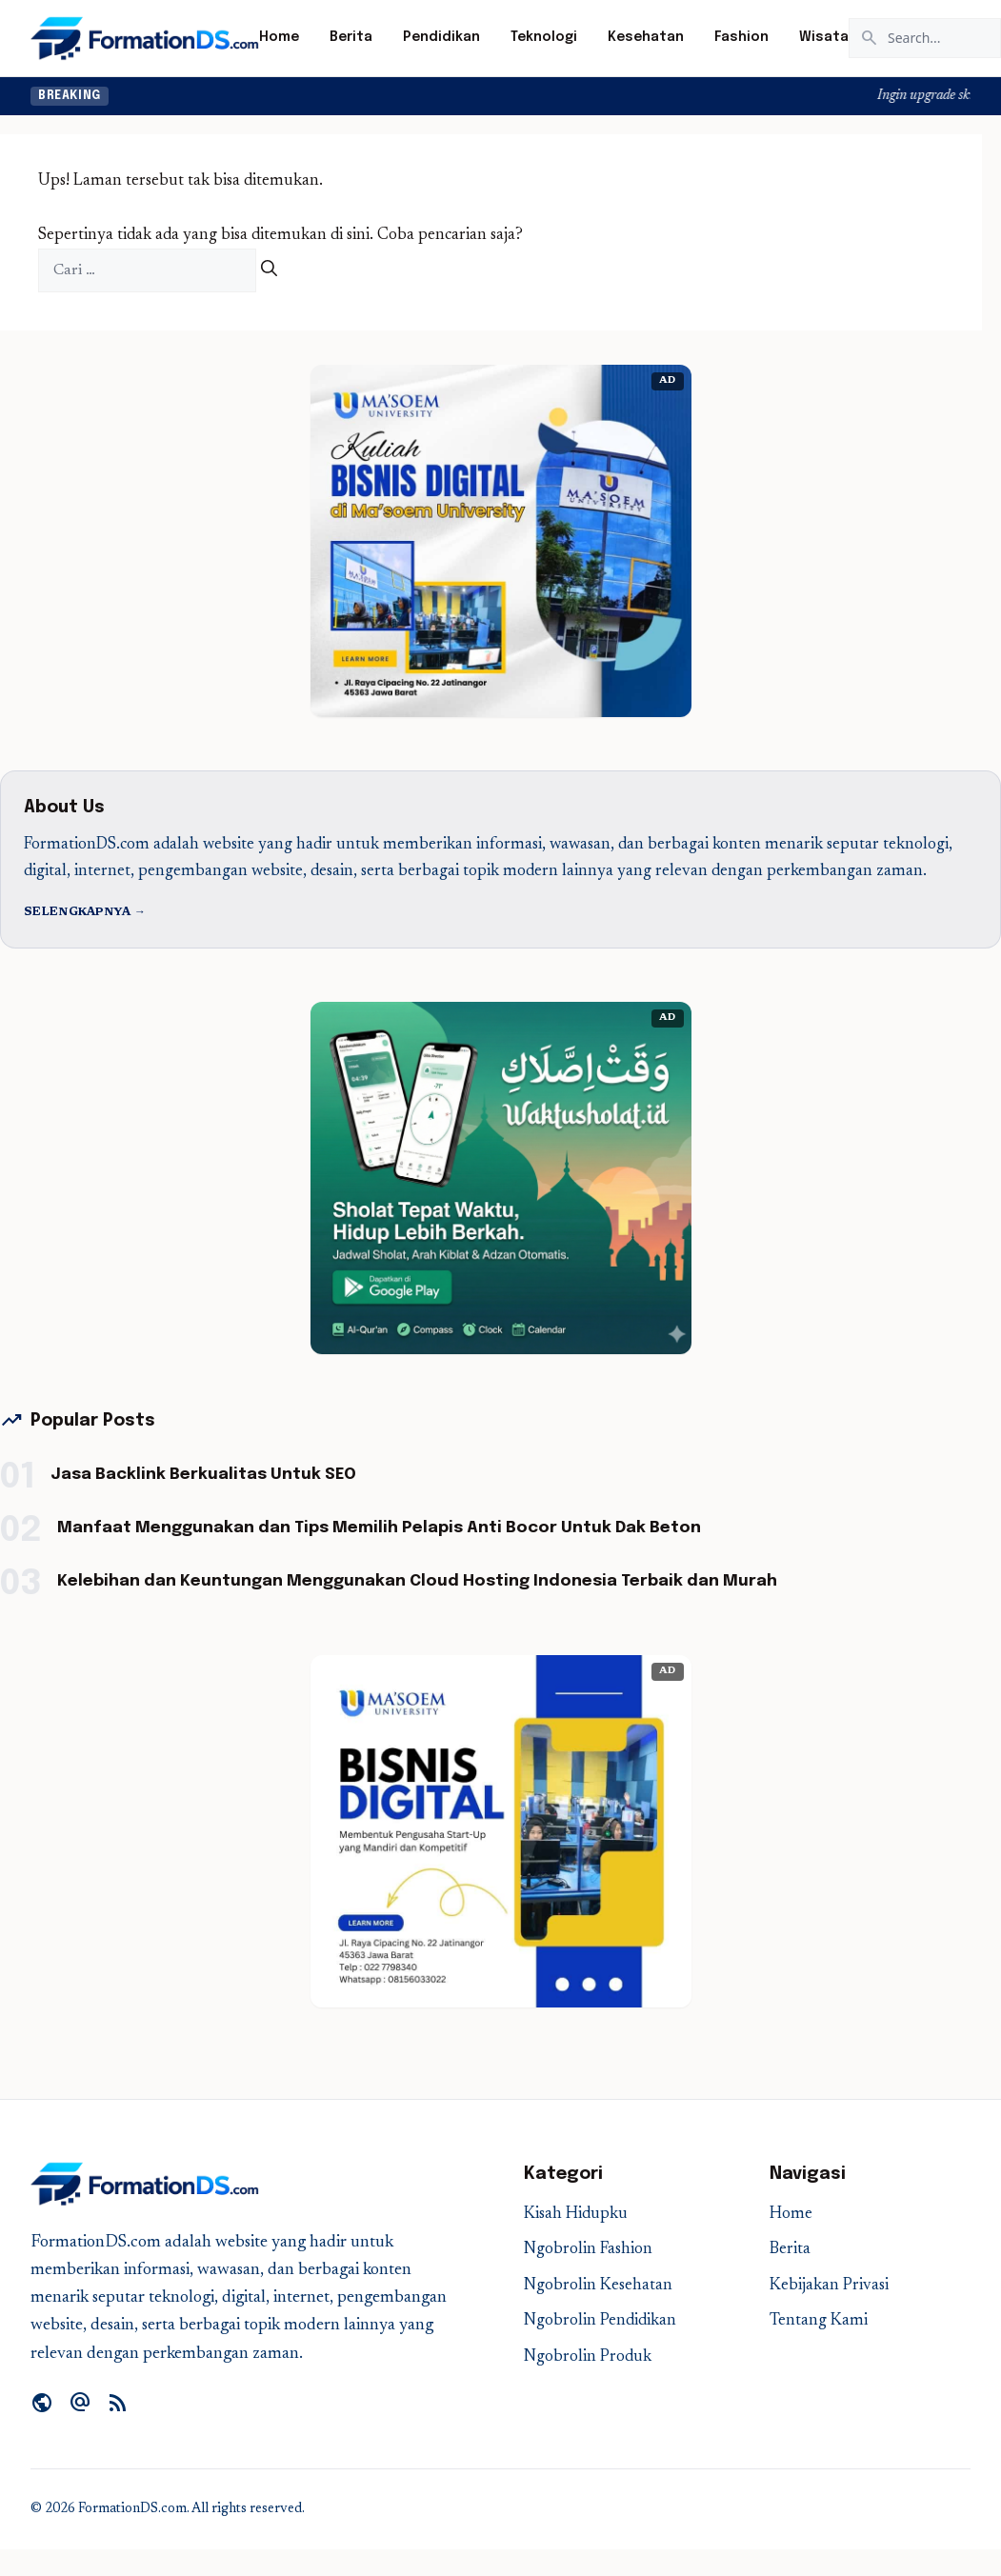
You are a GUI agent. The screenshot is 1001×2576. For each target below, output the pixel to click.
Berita (351, 37)
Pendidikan (441, 37)
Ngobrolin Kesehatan (598, 2286)
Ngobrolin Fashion (588, 2250)
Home (279, 37)
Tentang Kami (819, 2321)
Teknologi (544, 37)
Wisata (824, 37)
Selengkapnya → (85, 912)
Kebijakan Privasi (829, 2286)
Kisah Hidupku (576, 2215)
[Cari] (269, 271)
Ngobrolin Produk (587, 2357)
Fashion (741, 37)
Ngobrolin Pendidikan (600, 2321)
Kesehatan (646, 37)
